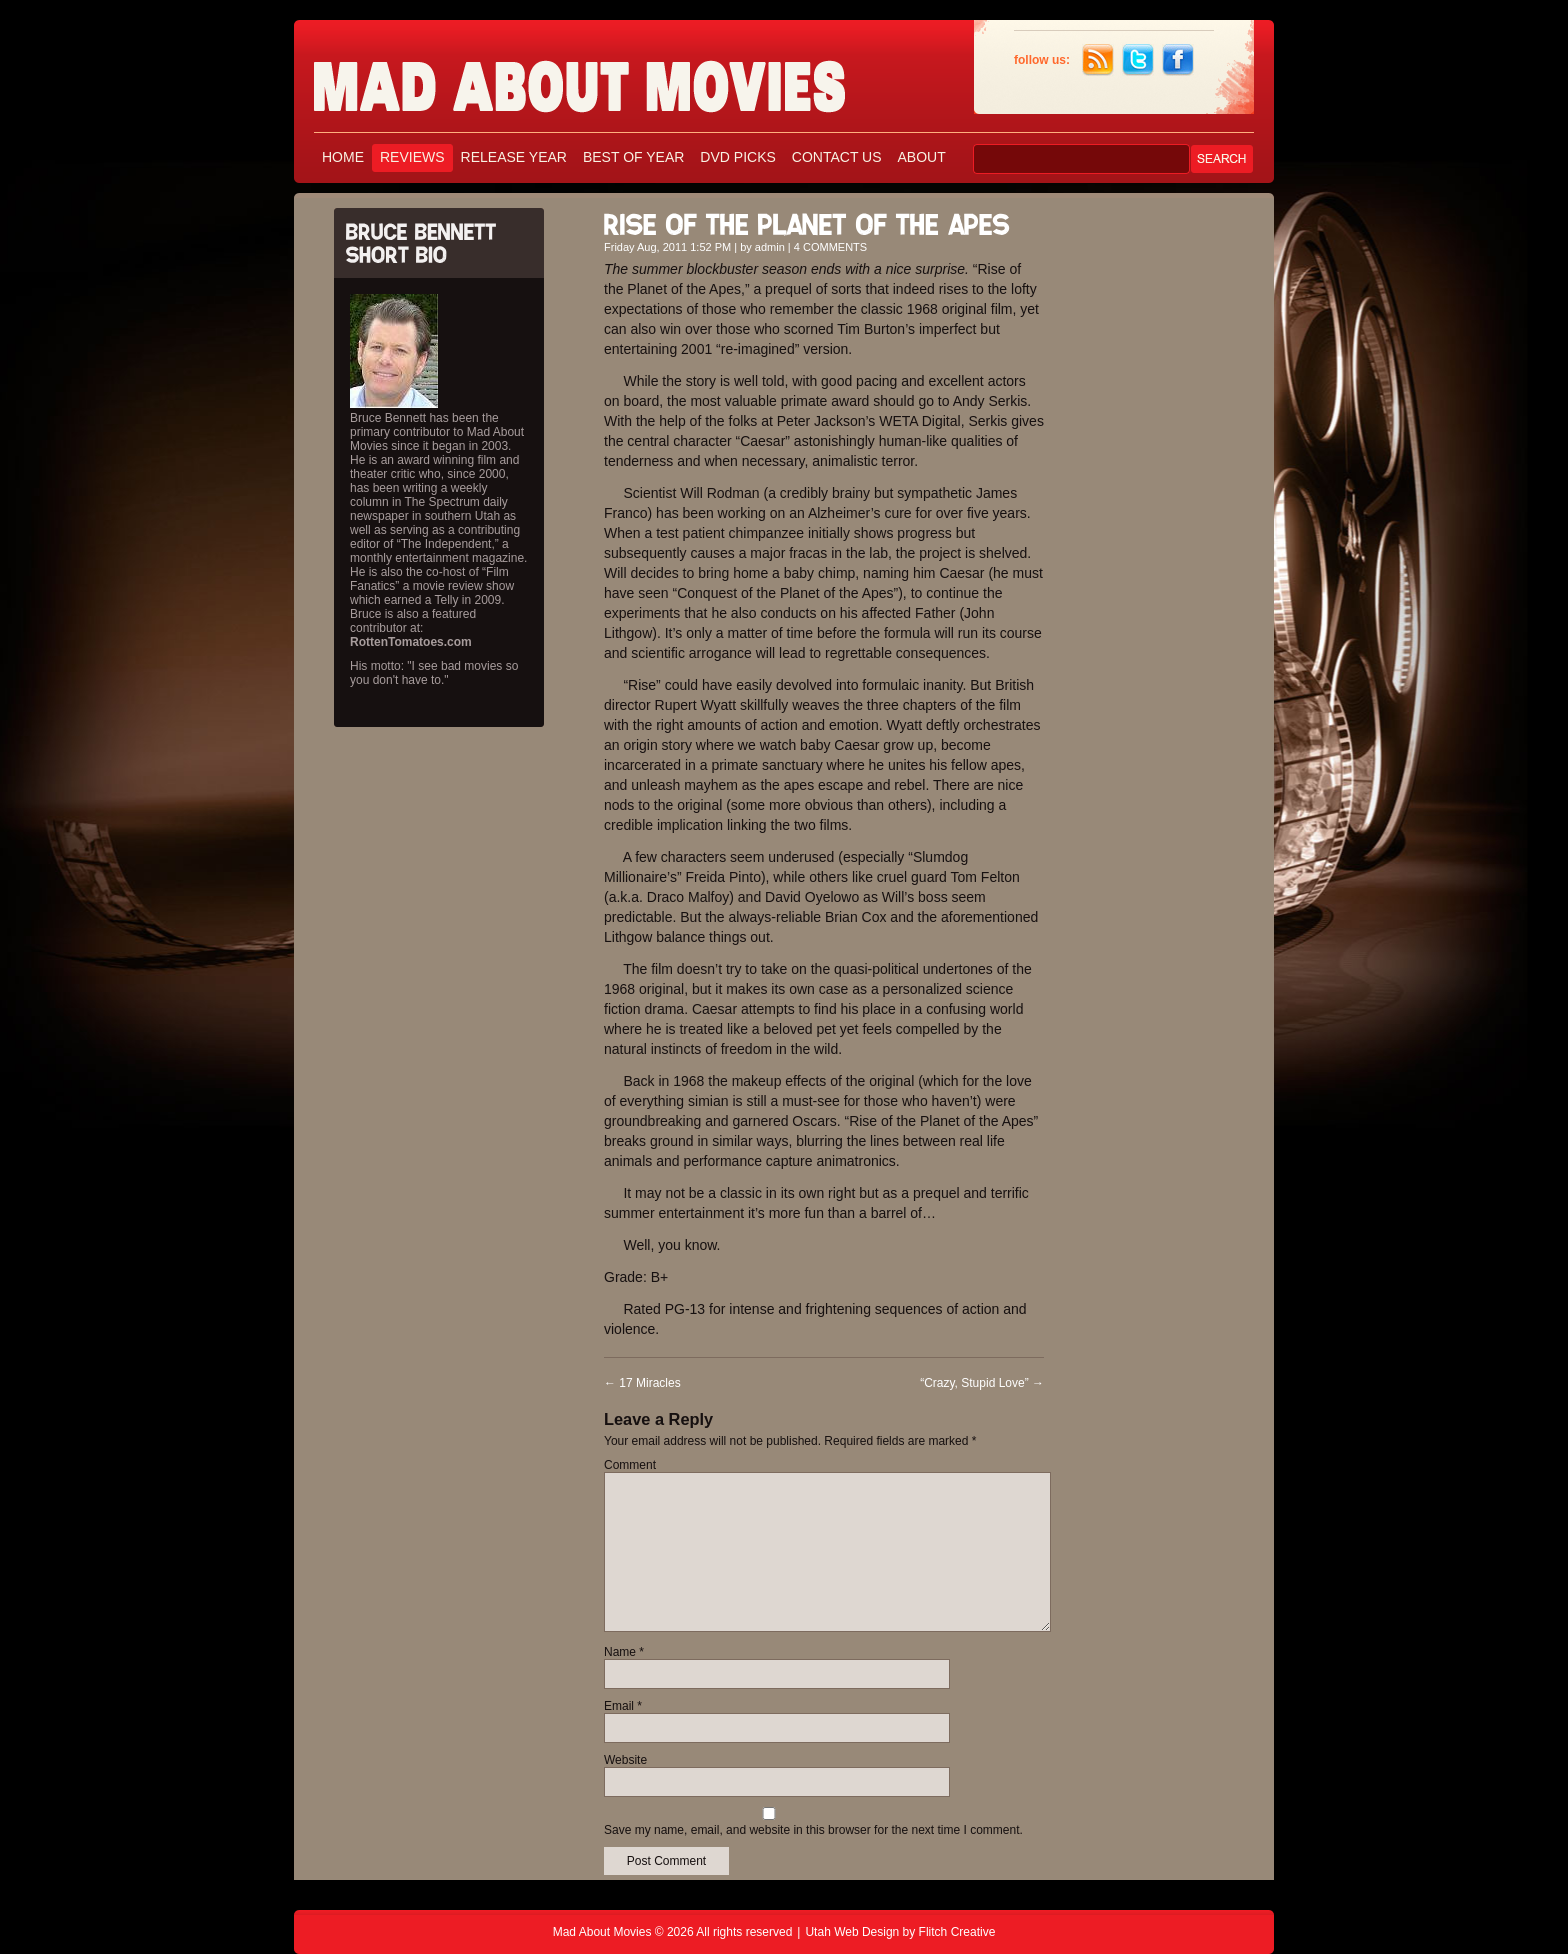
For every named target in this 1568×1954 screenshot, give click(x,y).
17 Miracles (642, 1383)
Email (623, 1706)
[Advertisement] (1164, 498)
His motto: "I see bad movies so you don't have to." (434, 673)
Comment (630, 1465)
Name (624, 1652)
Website (625, 1760)
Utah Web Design (852, 1932)
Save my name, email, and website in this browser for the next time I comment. (813, 1830)
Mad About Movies (619, 77)
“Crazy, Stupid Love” (982, 1383)
